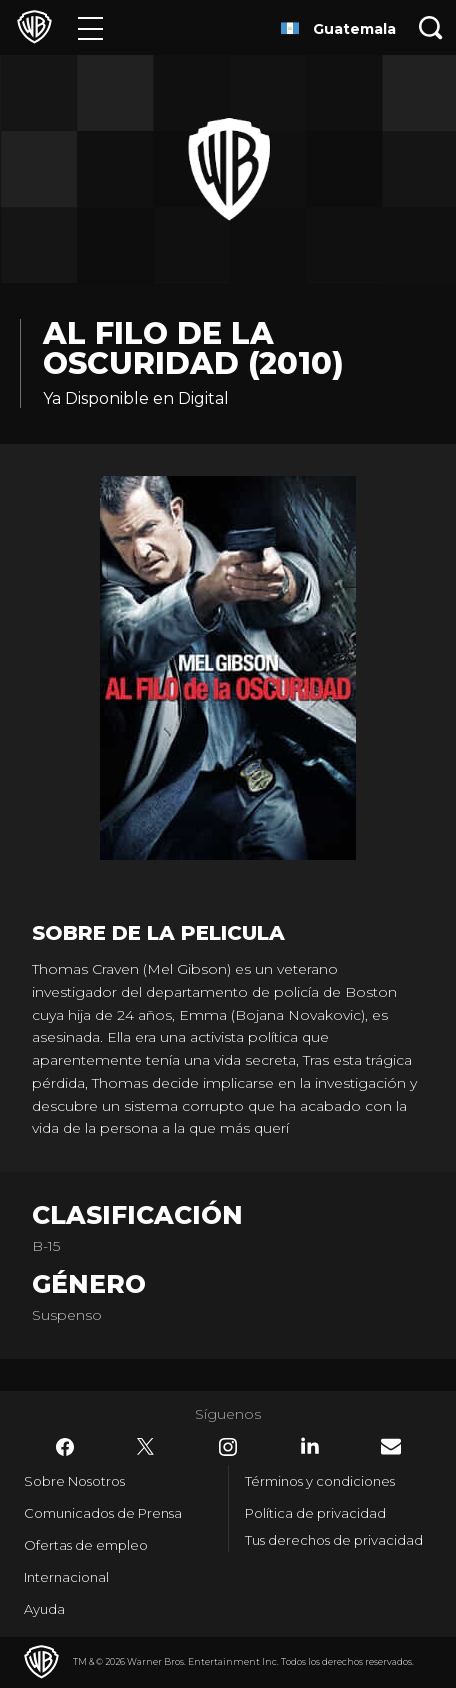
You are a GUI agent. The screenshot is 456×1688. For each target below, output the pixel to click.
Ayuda (44, 1609)
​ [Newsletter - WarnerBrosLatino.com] (391, 1446)
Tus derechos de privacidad (334, 1540)
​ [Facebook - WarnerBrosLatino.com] (65, 1447)
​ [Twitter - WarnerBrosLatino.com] (146, 1447)
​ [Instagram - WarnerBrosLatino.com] (228, 1447)
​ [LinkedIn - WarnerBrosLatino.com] (310, 1446)
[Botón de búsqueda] (431, 27)
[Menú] (90, 27)
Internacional (66, 1577)
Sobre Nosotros (74, 1481)
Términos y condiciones (320, 1481)
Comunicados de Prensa (103, 1513)
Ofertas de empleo (86, 1545)
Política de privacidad (315, 1513)
